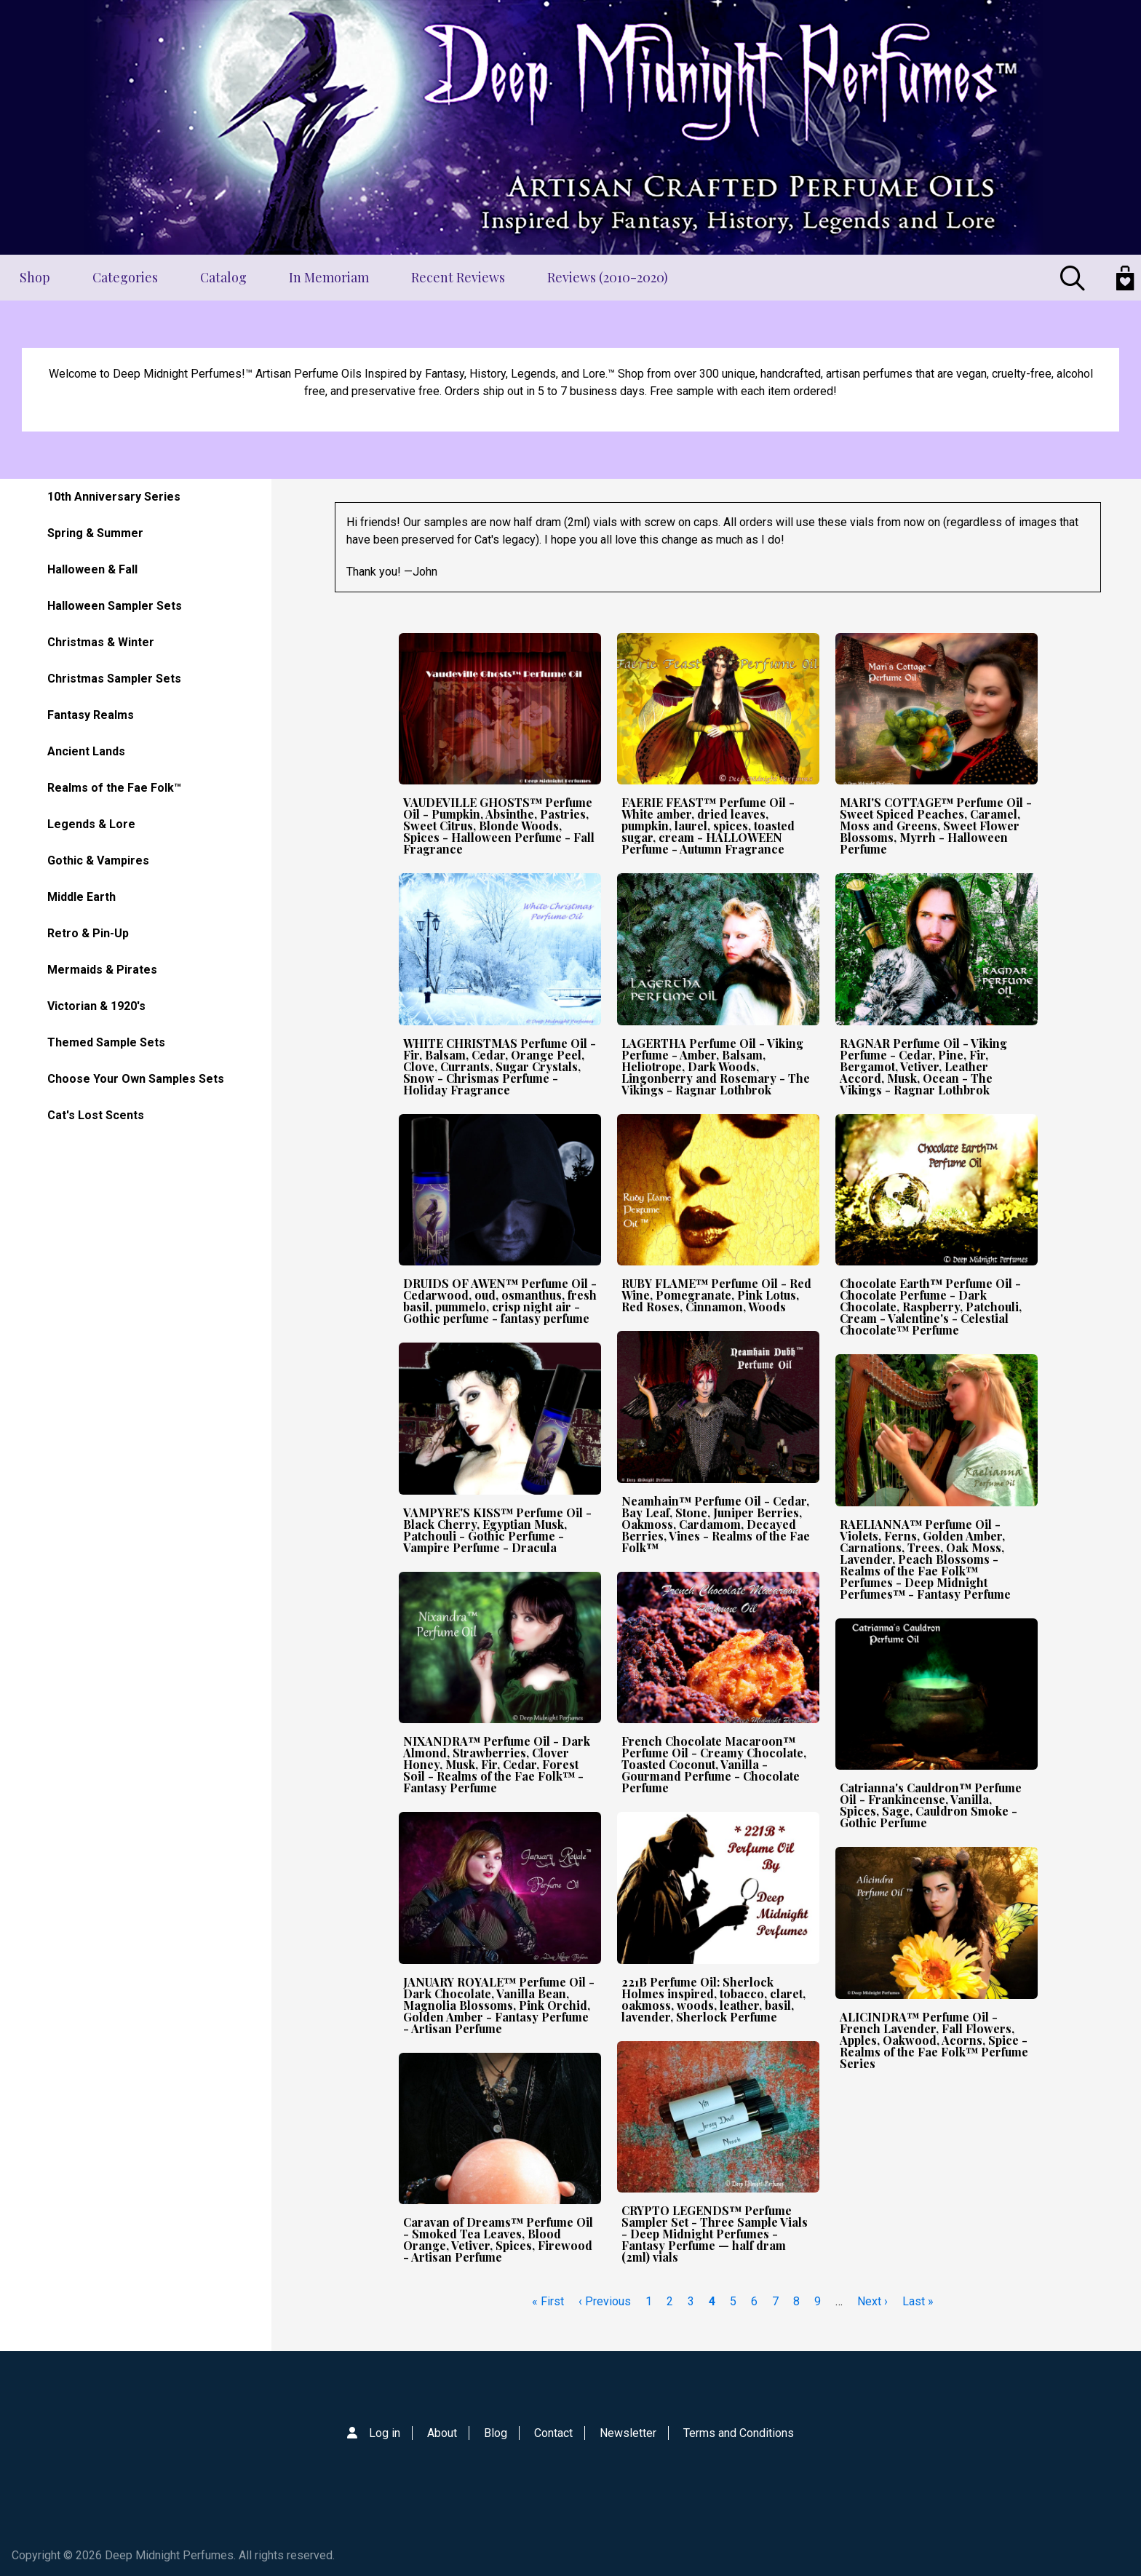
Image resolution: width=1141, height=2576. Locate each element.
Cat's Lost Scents (95, 1115)
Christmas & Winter (100, 642)
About (442, 2433)
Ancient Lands (86, 751)
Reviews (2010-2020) (607, 277)
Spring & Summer (95, 533)
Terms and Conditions (738, 2433)
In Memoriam (329, 277)
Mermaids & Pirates (102, 970)
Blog (495, 2433)
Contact (553, 2433)
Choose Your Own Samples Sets (135, 1079)
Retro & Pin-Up (88, 933)
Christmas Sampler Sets (114, 678)
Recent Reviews (458, 277)
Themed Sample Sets (106, 1042)
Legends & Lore (91, 824)
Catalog (223, 277)
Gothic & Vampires (98, 860)
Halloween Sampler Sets (114, 606)
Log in (384, 2433)
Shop (35, 277)
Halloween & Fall (92, 569)
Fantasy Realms (90, 715)
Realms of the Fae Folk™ (114, 788)
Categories (125, 277)
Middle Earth (81, 897)
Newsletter (628, 2433)
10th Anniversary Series (113, 497)
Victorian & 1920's (96, 1006)
